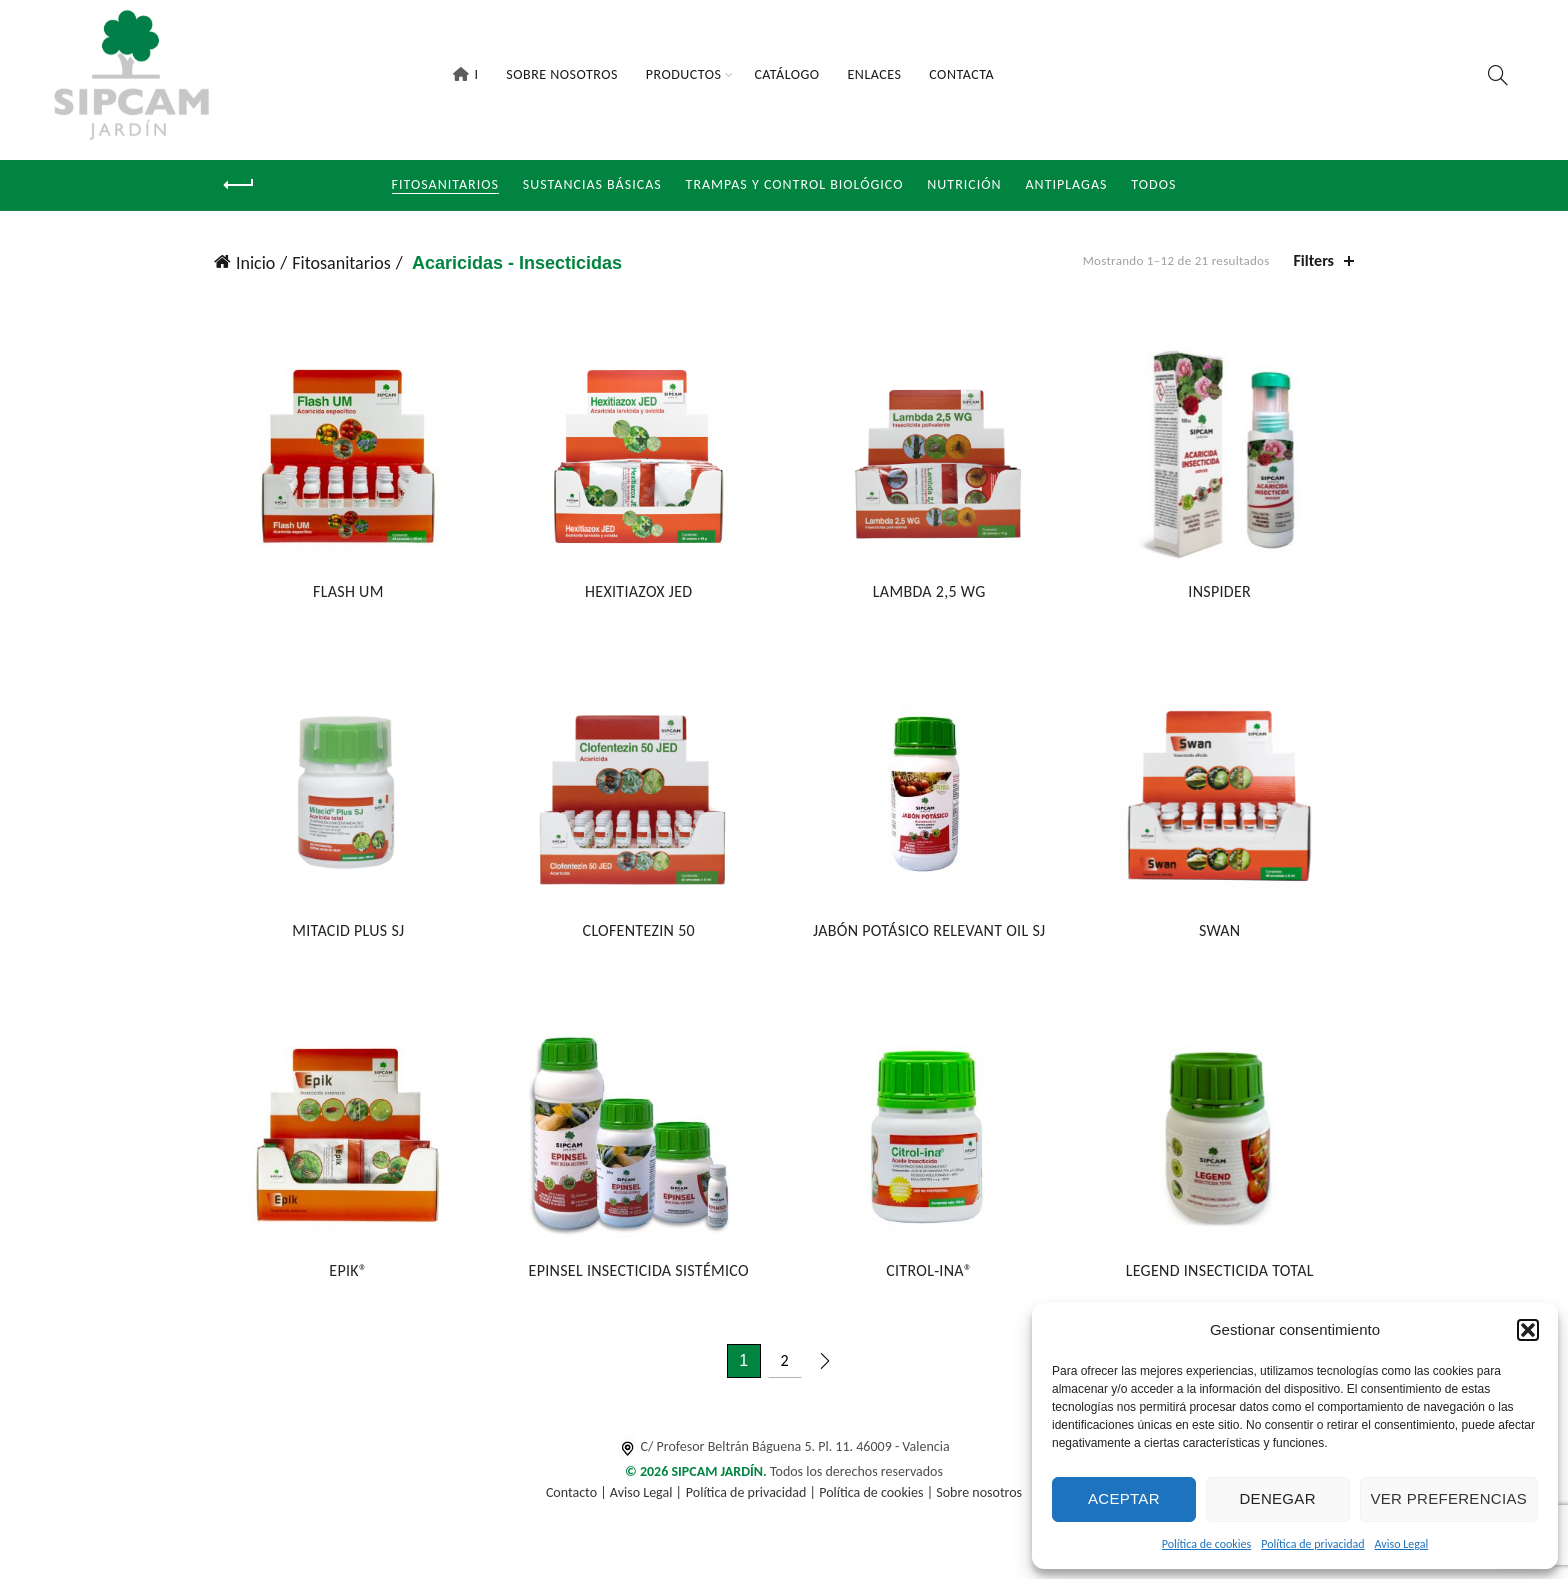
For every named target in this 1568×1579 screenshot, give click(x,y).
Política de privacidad (1312, 1544)
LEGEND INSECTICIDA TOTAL (1223, 1275)
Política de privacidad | (752, 1497)
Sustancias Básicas (592, 184)
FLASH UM (345, 593)
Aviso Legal (1402, 1544)
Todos (1153, 184)
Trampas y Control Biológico (795, 184)
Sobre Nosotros (562, 74)
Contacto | (578, 1497)
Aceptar (1124, 1498)
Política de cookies (1206, 1544)
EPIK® (345, 1275)
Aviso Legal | (646, 1497)
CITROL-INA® (930, 1275)
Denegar (1277, 1498)
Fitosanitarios (445, 184)
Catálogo (786, 74)
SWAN (1223, 934)
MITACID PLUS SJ (345, 934)
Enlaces (875, 74)
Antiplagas (1067, 184)
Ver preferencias (1449, 1498)
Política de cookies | (877, 1497)
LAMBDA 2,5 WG (930, 593)
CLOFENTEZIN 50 (638, 934)
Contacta (961, 74)
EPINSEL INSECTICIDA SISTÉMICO (638, 1275)
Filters (1314, 260)
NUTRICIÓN (964, 184)
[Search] (1498, 75)
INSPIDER (1222, 593)
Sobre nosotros (979, 1497)
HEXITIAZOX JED (637, 593)
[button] (1528, 1330)
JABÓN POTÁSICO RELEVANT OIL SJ (930, 934)
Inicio (255, 263)
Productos (684, 74)
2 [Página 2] (784, 1365)
